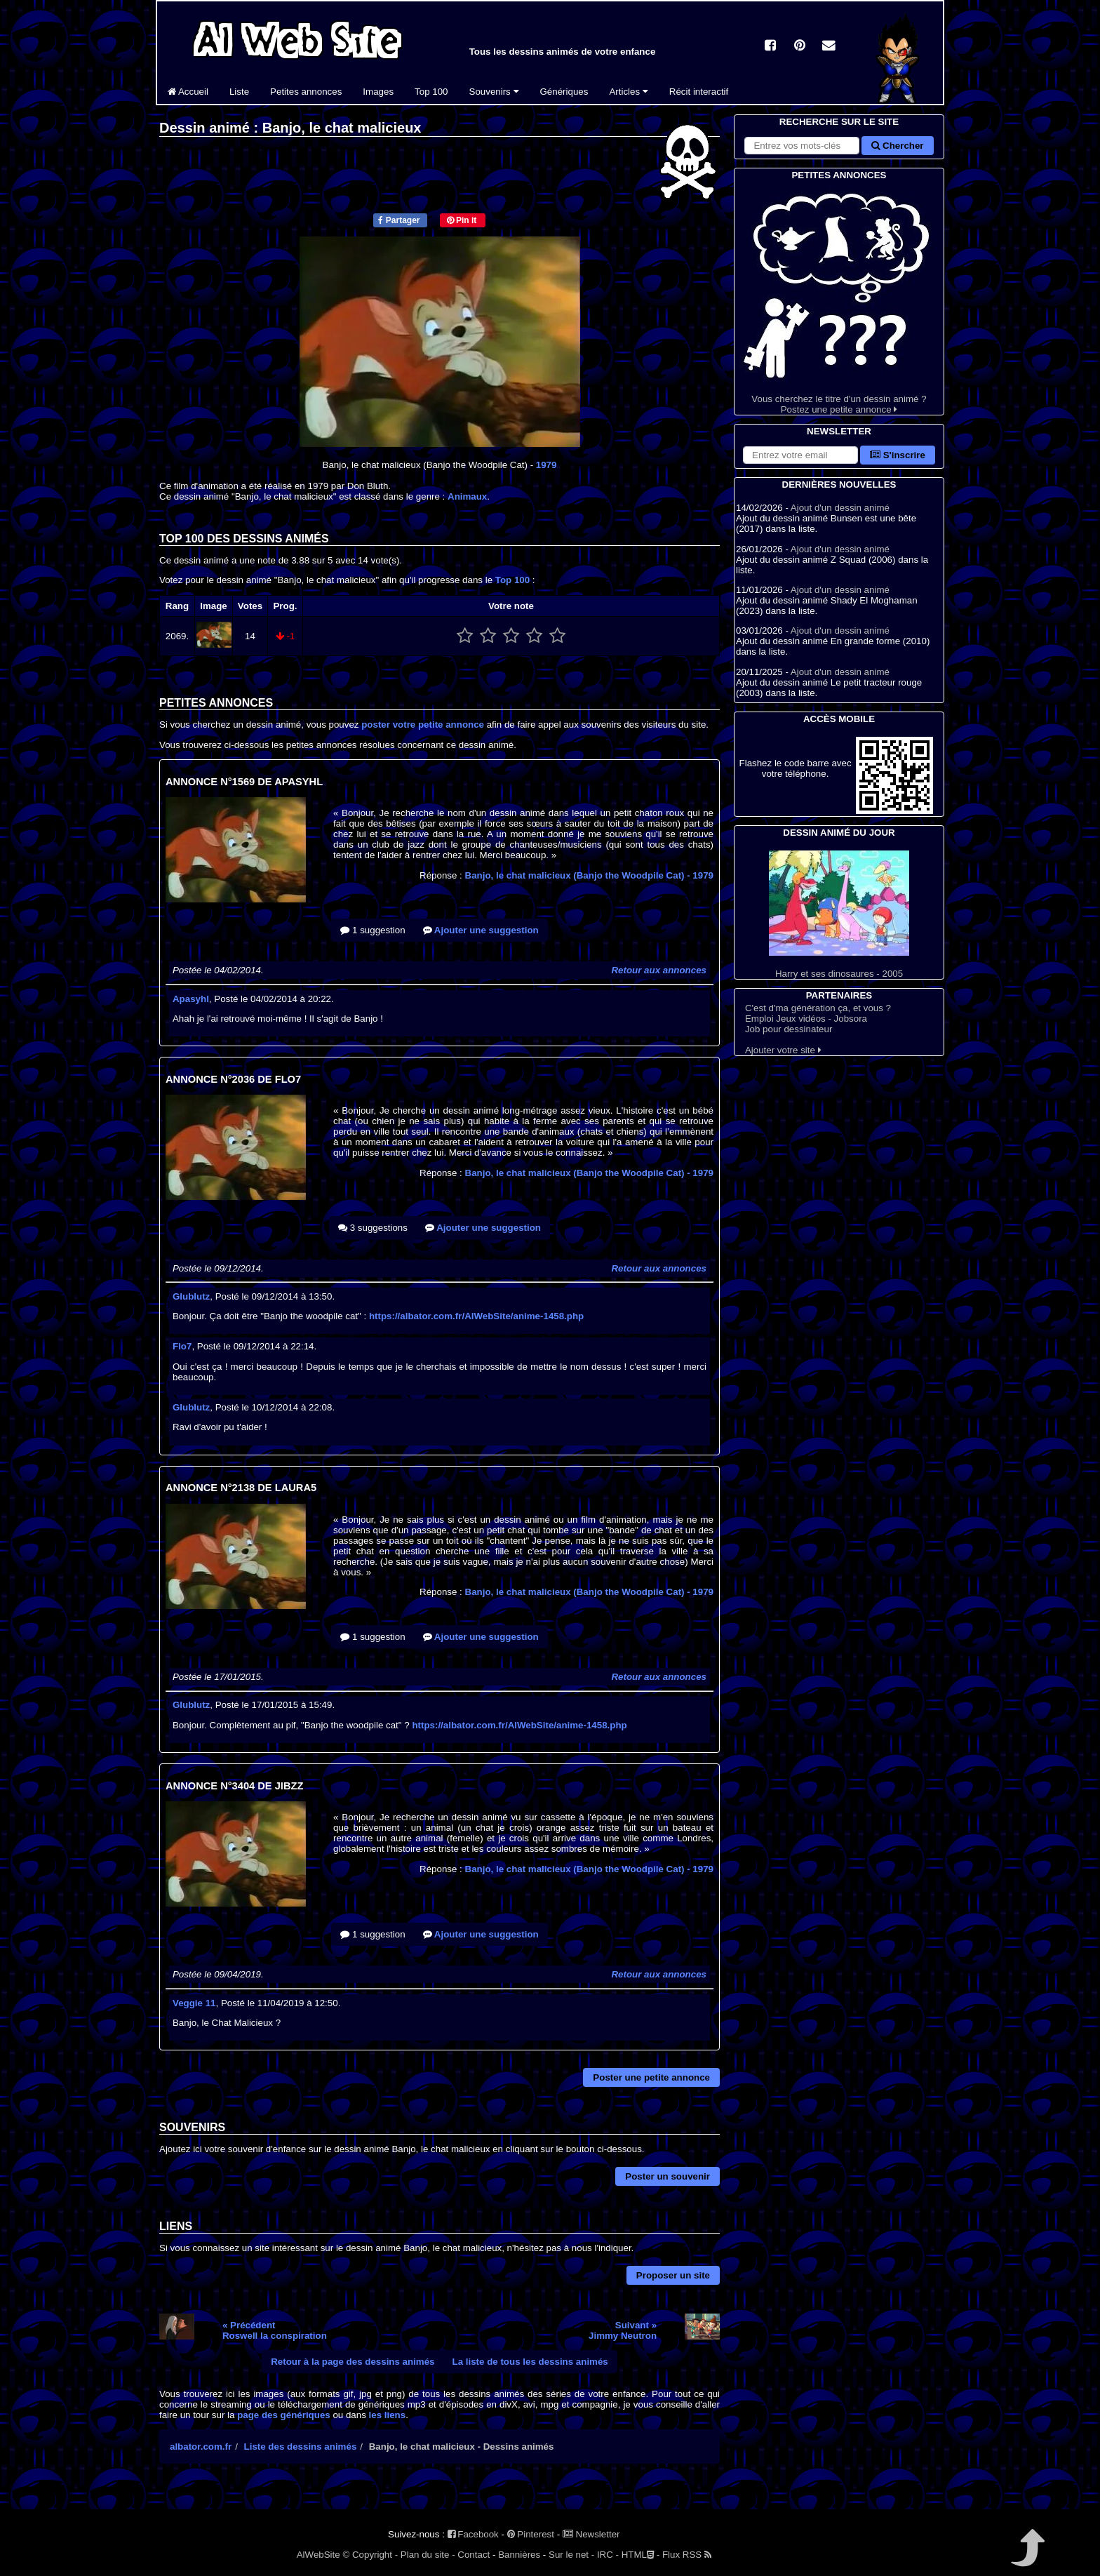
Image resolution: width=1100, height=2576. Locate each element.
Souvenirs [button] (494, 91)
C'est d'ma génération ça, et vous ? (818, 1008)
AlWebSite (318, 2554)
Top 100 (431, 91)
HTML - (640, 2554)
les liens (387, 2415)
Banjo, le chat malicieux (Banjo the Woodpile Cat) (589, 875)
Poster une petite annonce (651, 2077)
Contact (473, 2554)
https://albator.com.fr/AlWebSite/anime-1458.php (476, 1316)
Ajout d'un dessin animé (840, 507)
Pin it (462, 220)
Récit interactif (698, 91)
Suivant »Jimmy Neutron (623, 2330)
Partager (399, 220)
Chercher (897, 145)
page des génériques (283, 2415)
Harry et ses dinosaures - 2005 (839, 914)
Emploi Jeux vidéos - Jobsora (806, 1018)
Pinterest (530, 2534)
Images (378, 91)
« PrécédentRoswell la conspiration (274, 2330)
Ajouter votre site (783, 1050)
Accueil (188, 91)
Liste (239, 91)
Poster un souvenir (667, 2176)
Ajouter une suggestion (481, 930)
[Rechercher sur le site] (801, 145)
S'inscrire (897, 455)
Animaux (467, 496)
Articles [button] (628, 91)
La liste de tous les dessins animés (530, 2361)
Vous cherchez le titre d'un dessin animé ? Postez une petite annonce (839, 298)
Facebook (473, 2534)
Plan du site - (428, 2554)
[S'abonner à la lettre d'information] (800, 455)
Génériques (564, 91)
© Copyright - (370, 2554)
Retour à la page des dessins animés (352, 2361)
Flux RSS (686, 2554)
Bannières (519, 2554)
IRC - (608, 2554)
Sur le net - (571, 2554)
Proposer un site (673, 2275)
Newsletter (591, 2534)
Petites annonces (306, 91)
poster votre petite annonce (422, 724)
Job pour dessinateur (788, 1029)
